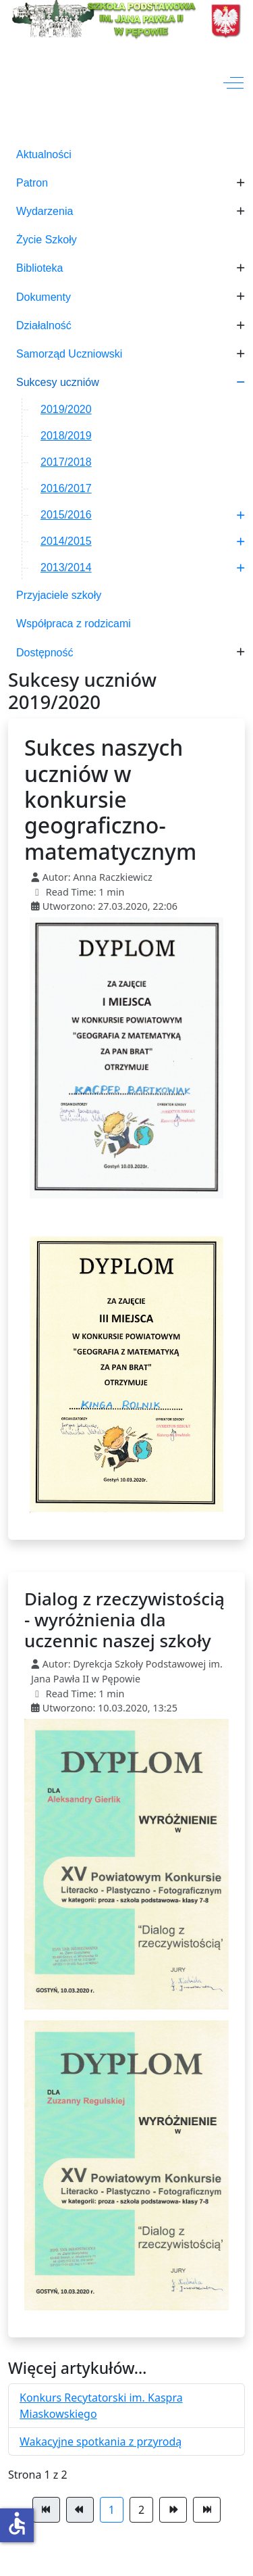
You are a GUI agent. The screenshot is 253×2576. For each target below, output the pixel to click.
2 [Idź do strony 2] (141, 2509)
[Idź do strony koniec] (207, 2510)
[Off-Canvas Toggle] (233, 83)
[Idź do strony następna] (173, 2510)
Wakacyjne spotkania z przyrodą (100, 2441)
